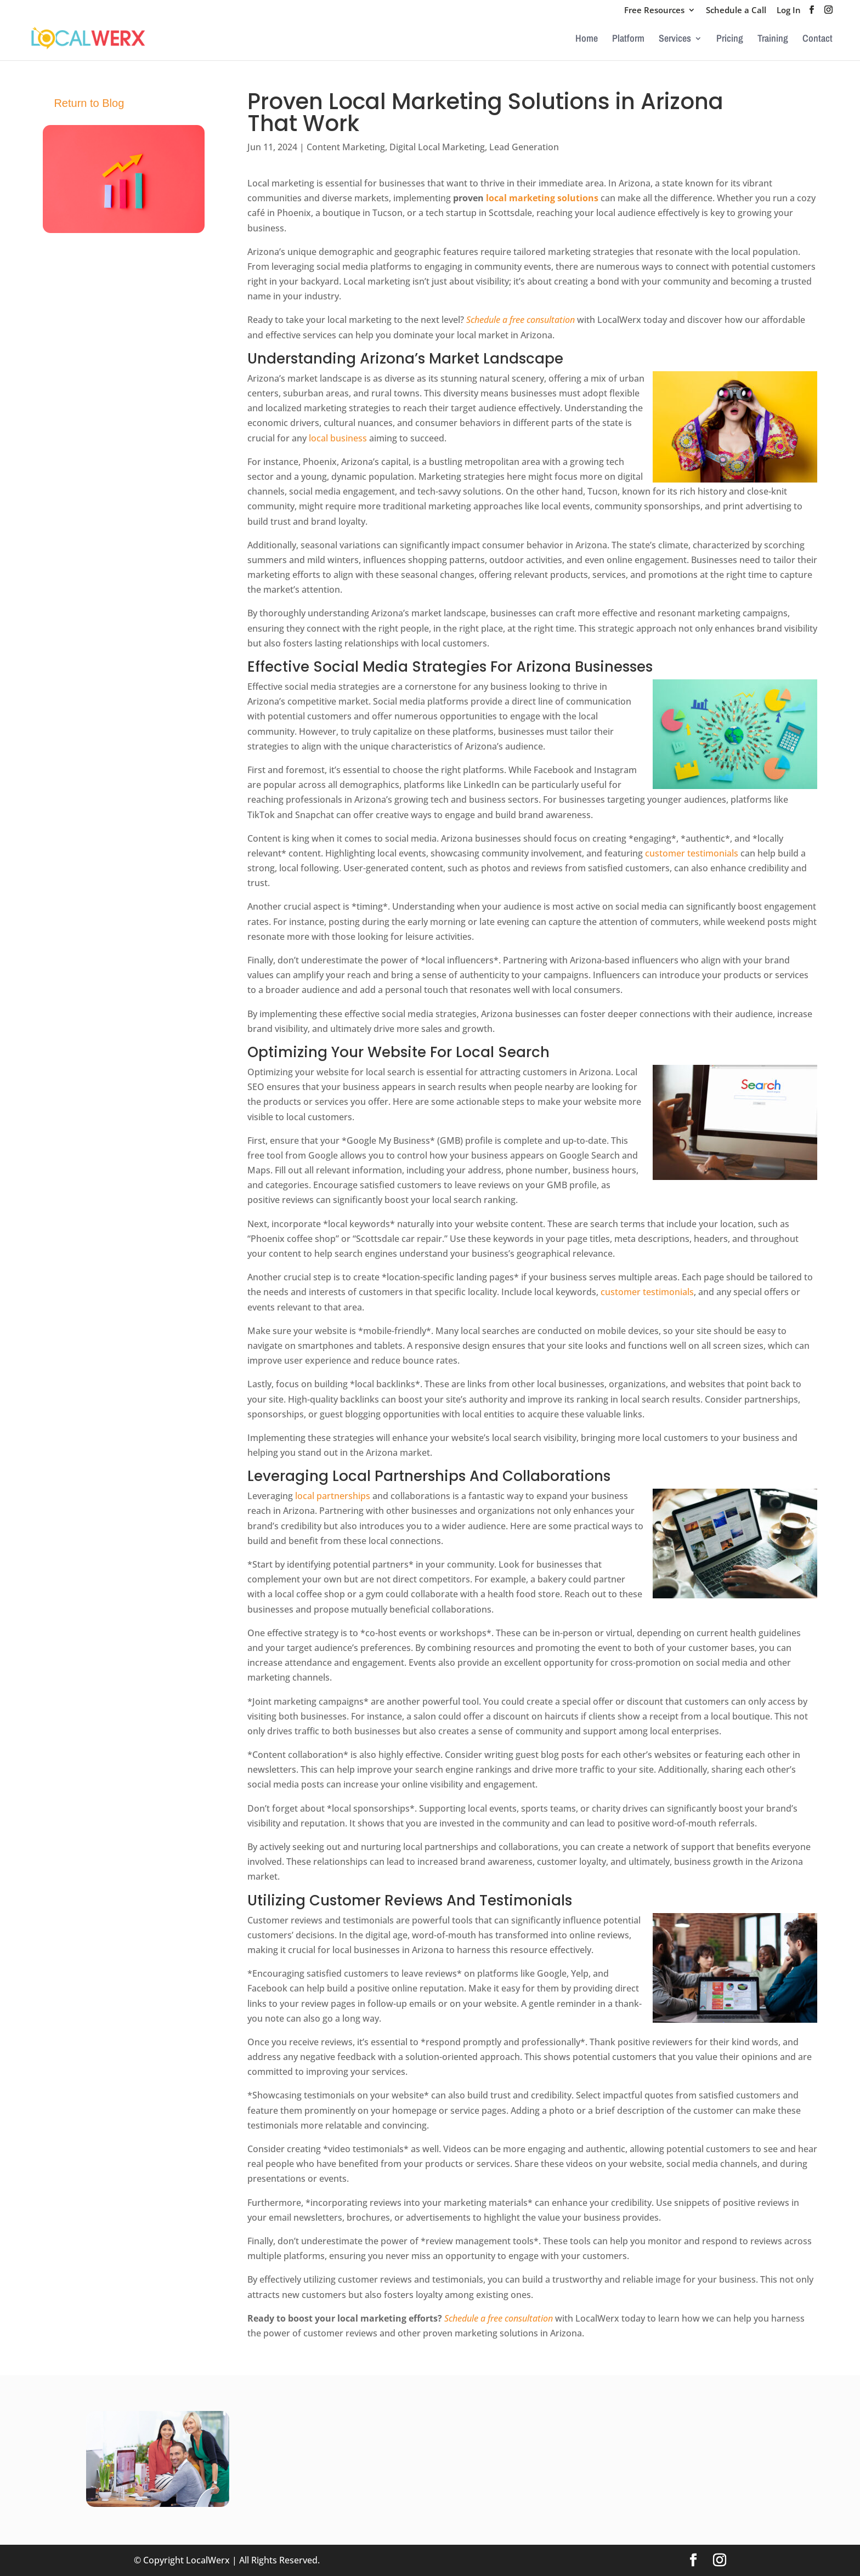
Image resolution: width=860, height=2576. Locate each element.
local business (338, 438)
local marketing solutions (542, 198)
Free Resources (654, 10)
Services (675, 40)
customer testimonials (691, 853)
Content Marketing (346, 147)
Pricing (729, 40)
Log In (789, 10)
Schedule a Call (736, 10)
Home (586, 40)
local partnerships (332, 1496)
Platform (628, 40)
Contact (817, 40)
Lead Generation (524, 147)
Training (772, 40)
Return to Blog (89, 103)
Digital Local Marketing (437, 147)
